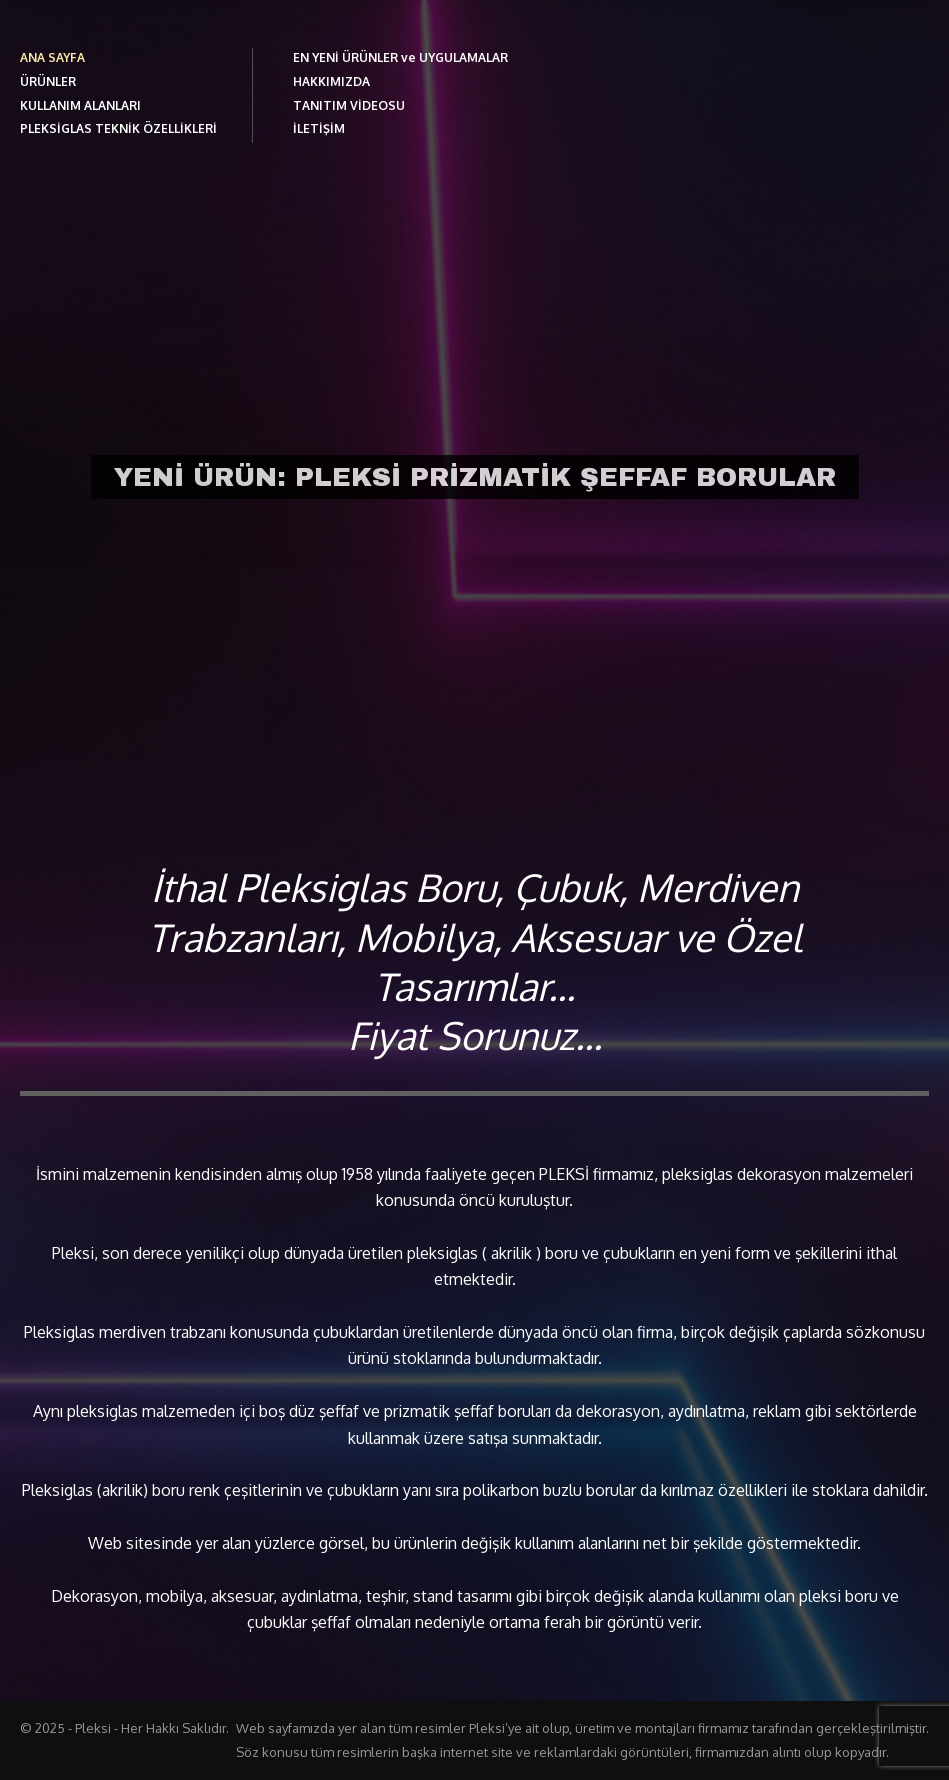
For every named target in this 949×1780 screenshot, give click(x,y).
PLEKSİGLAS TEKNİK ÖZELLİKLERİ (118, 128)
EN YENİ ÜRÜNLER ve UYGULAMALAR (400, 57)
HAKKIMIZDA (331, 81)
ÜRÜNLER (48, 81)
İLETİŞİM (319, 128)
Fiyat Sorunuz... (475, 1035)
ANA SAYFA (52, 57)
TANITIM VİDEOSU (349, 105)
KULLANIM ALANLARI (80, 105)
